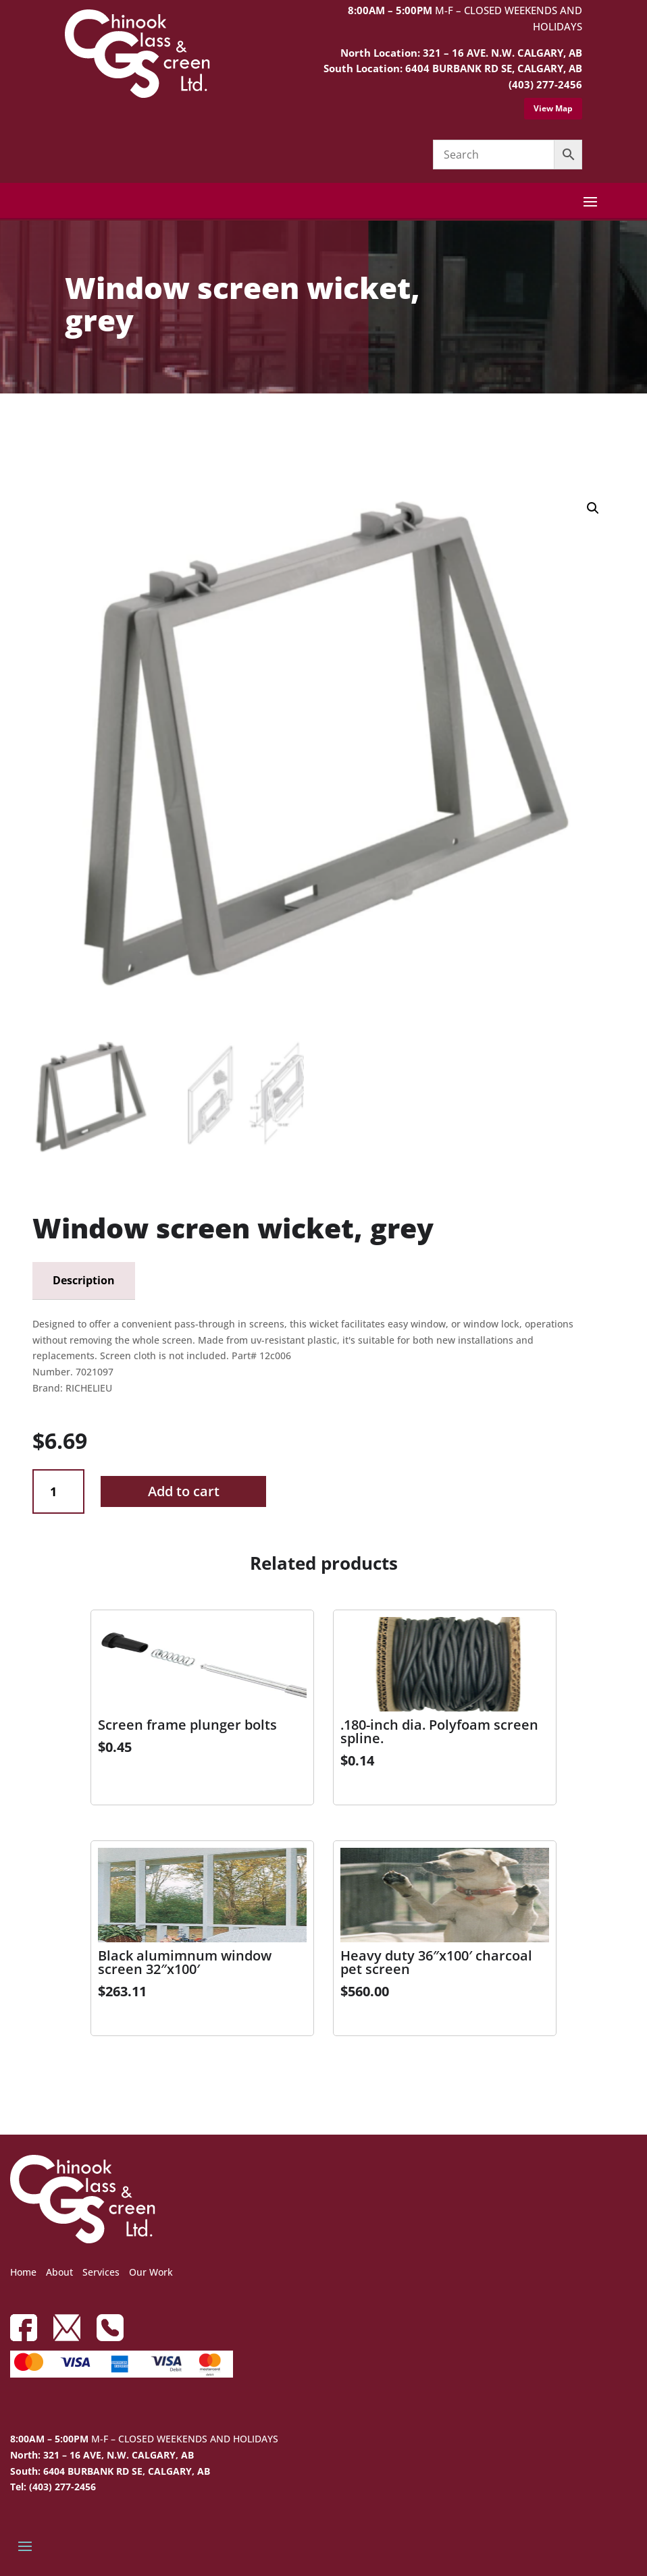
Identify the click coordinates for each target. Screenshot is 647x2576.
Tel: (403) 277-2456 (53, 2486)
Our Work (151, 2272)
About (59, 2272)
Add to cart (183, 1491)
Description (84, 1280)
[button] (593, 508)
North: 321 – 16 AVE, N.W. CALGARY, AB (102, 2454)
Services (101, 2272)
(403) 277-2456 (545, 84)
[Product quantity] (58, 1491)
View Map (553, 108)
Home (23, 2272)
